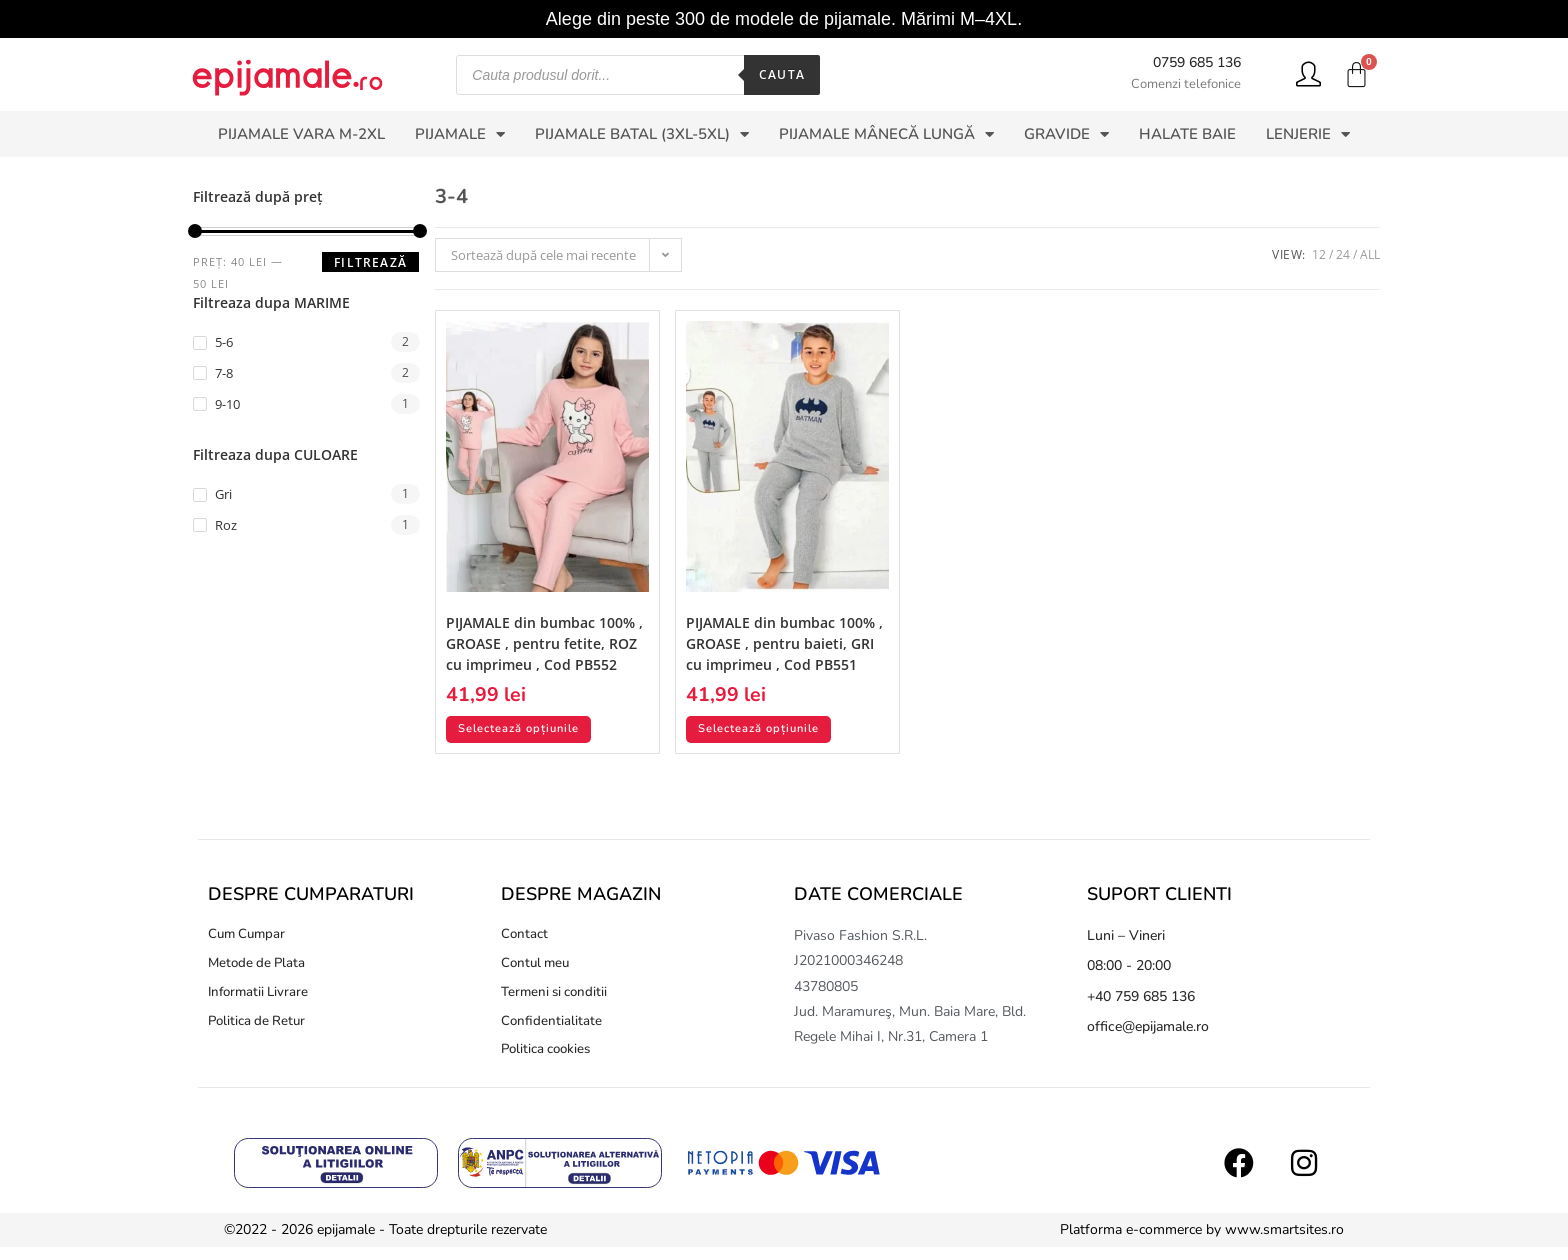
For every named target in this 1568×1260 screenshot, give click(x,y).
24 (1343, 254)
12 (1319, 254)
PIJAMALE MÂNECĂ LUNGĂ (886, 134)
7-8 (224, 373)
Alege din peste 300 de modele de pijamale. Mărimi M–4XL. (784, 19)
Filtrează (370, 262)
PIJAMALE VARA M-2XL (301, 134)
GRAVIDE (1066, 134)
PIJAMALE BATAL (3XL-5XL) (642, 134)
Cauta (782, 74)
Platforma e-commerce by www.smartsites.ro (1202, 1242)
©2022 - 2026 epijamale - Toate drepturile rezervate (385, 1242)
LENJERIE (1308, 134)
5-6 (224, 342)
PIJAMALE (460, 134)
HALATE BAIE (1187, 134)
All (1370, 254)
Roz (226, 525)
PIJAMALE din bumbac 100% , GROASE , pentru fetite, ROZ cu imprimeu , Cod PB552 (544, 643)
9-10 (227, 404)
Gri (223, 494)
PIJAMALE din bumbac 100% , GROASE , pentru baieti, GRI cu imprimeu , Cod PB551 (784, 643)
